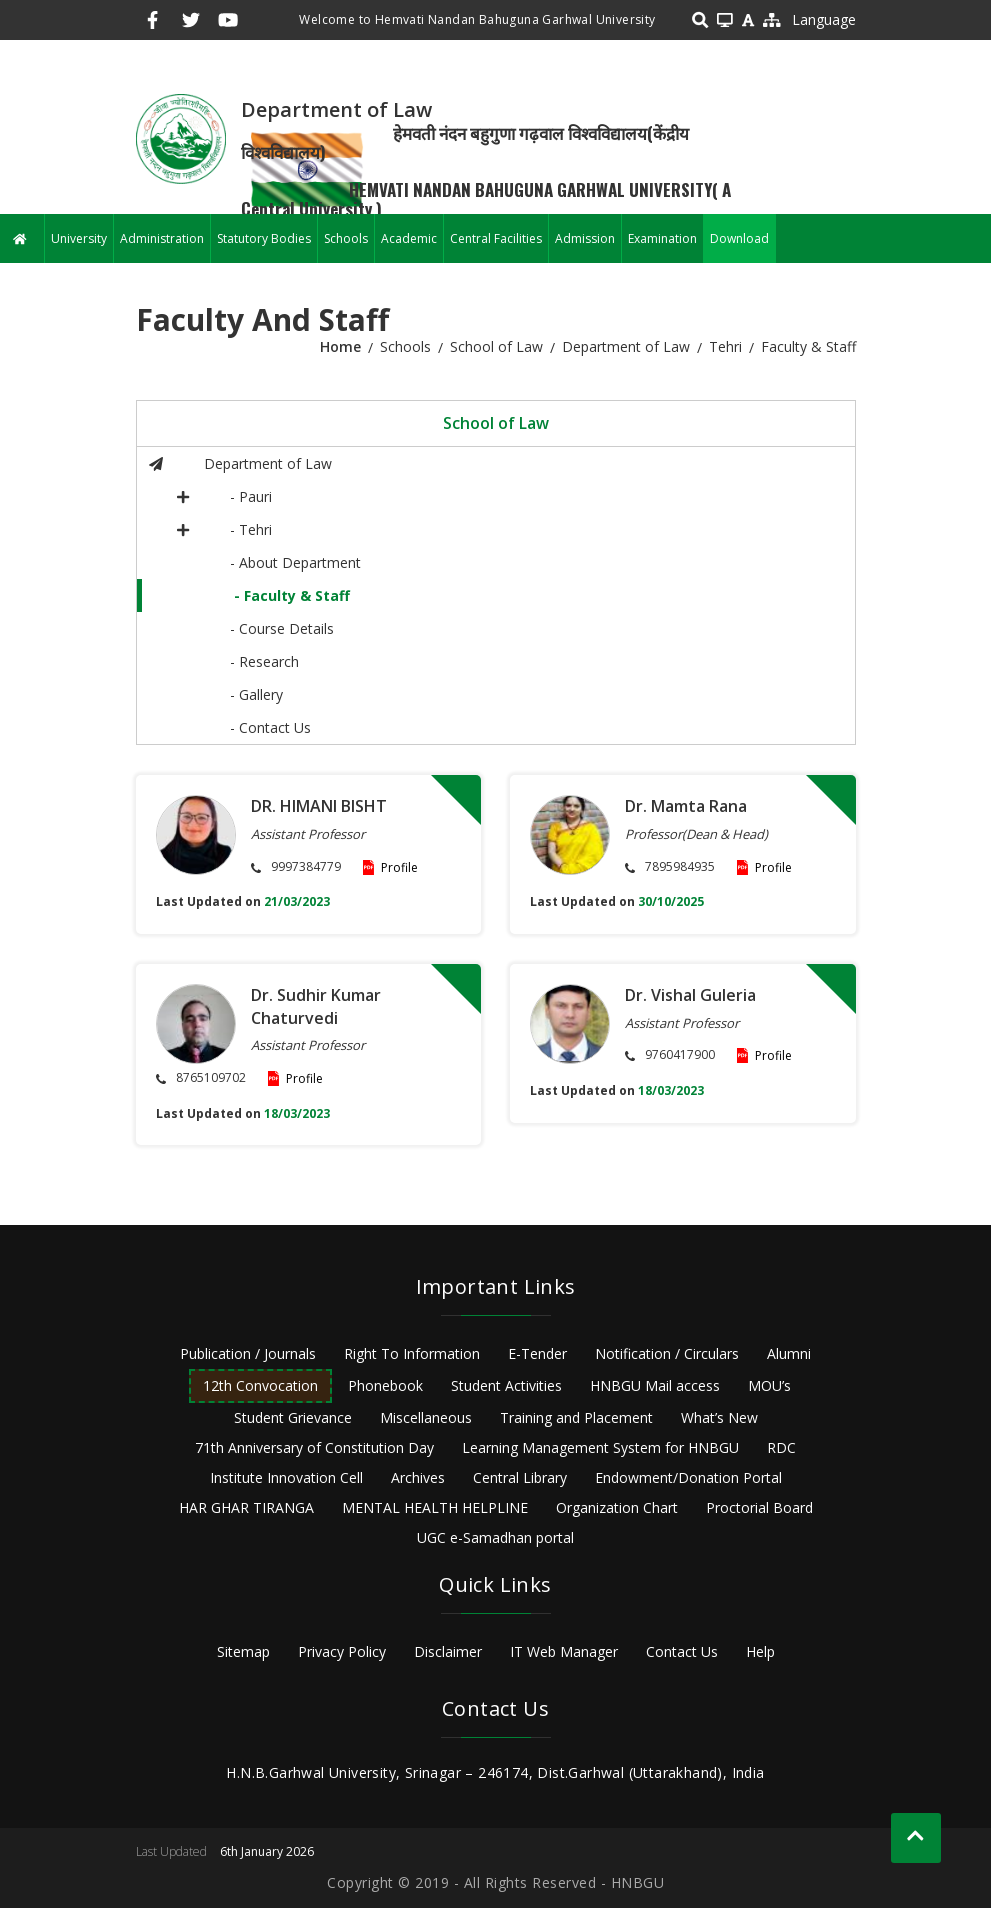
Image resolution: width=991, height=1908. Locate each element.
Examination (662, 238)
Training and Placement (576, 1417)
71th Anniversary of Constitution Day (314, 1447)
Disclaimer (448, 1651)
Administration (162, 238)
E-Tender (537, 1353)
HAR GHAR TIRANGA (246, 1507)
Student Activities (506, 1385)
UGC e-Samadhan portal (495, 1537)
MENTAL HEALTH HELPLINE (435, 1507)
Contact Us (682, 1651)
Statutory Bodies (264, 238)
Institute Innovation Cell (286, 1477)
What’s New (719, 1417)
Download (739, 238)
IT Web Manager (564, 1651)
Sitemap (243, 1651)
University (79, 238)
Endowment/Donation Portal (688, 1477)
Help (760, 1651)
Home (340, 346)
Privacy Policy (342, 1651)
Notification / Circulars (667, 1353)
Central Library (520, 1477)
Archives (418, 1477)
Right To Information (412, 1353)
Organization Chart (617, 1507)
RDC (781, 1447)
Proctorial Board (759, 1507)
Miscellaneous (426, 1417)
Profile (399, 867)
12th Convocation (260, 1385)
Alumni (789, 1353)
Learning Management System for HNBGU (600, 1447)
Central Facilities (496, 238)
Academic (409, 238)
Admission (585, 238)
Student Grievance (293, 1417)
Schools (346, 238)
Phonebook (385, 1385)
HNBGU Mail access (655, 1385)
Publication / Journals (248, 1353)
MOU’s (769, 1385)
